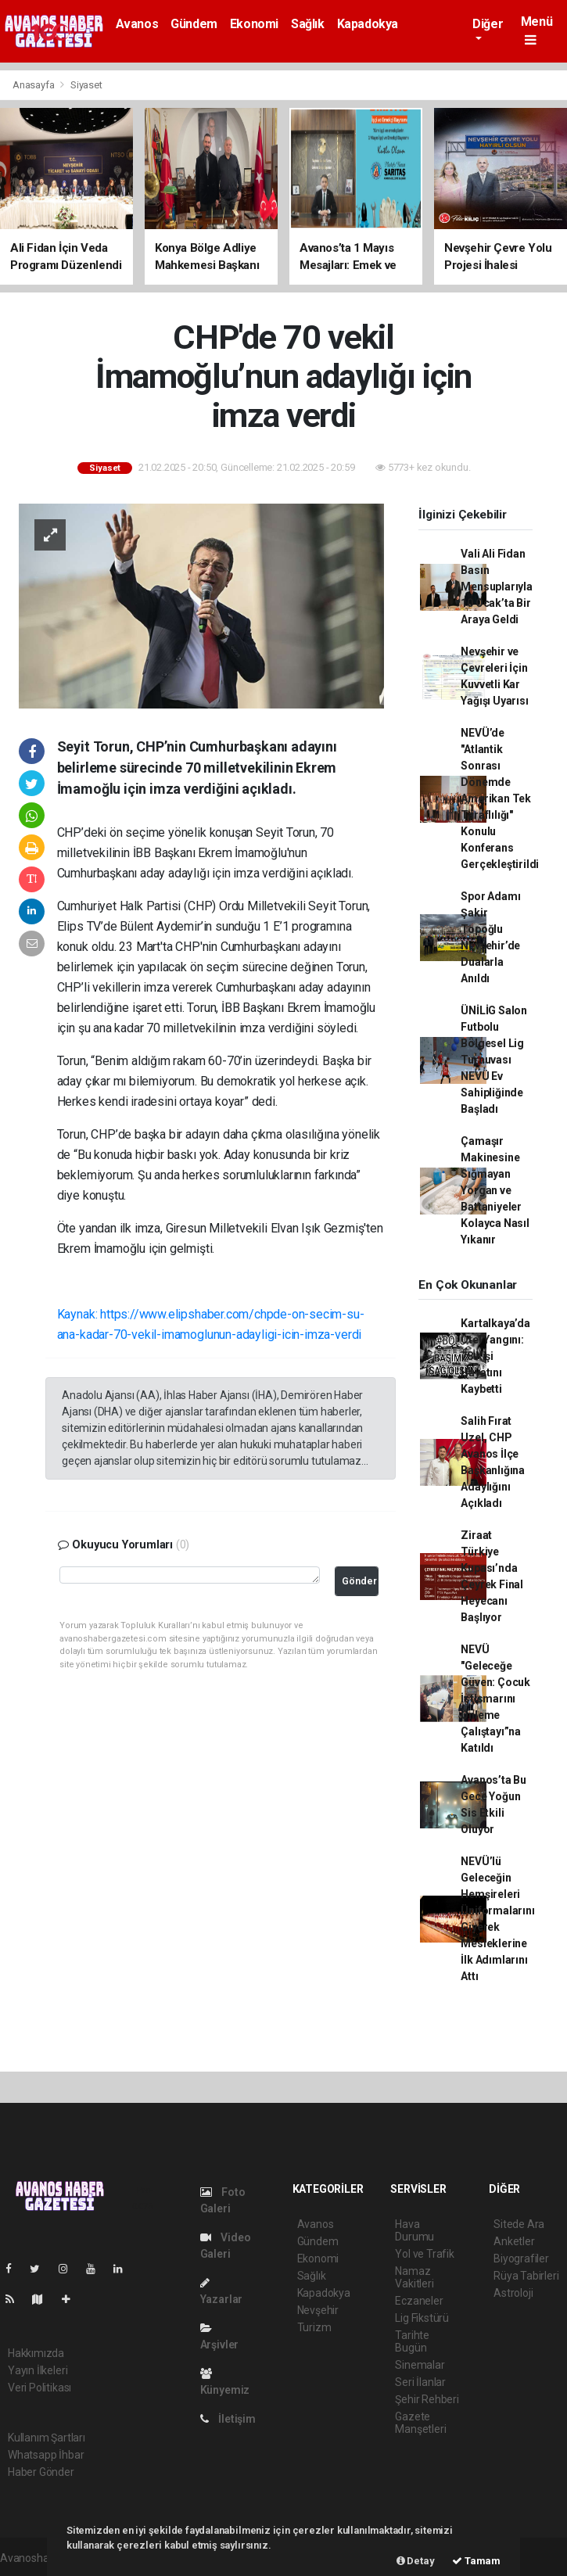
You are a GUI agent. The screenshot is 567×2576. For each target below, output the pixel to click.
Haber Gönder (41, 2472)
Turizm (314, 2327)
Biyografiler (521, 2258)
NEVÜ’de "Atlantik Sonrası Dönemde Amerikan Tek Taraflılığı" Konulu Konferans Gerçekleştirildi (500, 798)
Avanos (137, 23)
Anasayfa (34, 85)
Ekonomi (254, 23)
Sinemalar (419, 2365)
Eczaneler (419, 2300)
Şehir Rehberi (427, 2399)
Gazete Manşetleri (420, 2422)
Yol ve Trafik (424, 2254)
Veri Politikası (39, 2387)
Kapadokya (367, 23)
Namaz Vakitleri (414, 2277)
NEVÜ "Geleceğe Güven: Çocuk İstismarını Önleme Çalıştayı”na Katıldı (495, 1698)
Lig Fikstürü (422, 2318)
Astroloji (513, 2293)
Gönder (359, 1581)
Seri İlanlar (420, 2382)
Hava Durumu (414, 2230)
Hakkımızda (36, 2353)
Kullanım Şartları (46, 2437)
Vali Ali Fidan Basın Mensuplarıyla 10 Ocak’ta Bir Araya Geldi (497, 586)
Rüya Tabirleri (525, 2275)
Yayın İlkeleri (37, 2370)
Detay (416, 2561)
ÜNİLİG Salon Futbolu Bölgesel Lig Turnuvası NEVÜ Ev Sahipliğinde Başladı (494, 1059)
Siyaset (86, 85)
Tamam (476, 2561)
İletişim (228, 2419)
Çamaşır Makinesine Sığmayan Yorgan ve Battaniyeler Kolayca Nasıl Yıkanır (495, 1190)
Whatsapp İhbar (46, 2455)
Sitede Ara (518, 2224)
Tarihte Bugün (412, 2341)
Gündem (193, 23)
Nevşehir (318, 2310)
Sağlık (308, 23)
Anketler (513, 2241)
